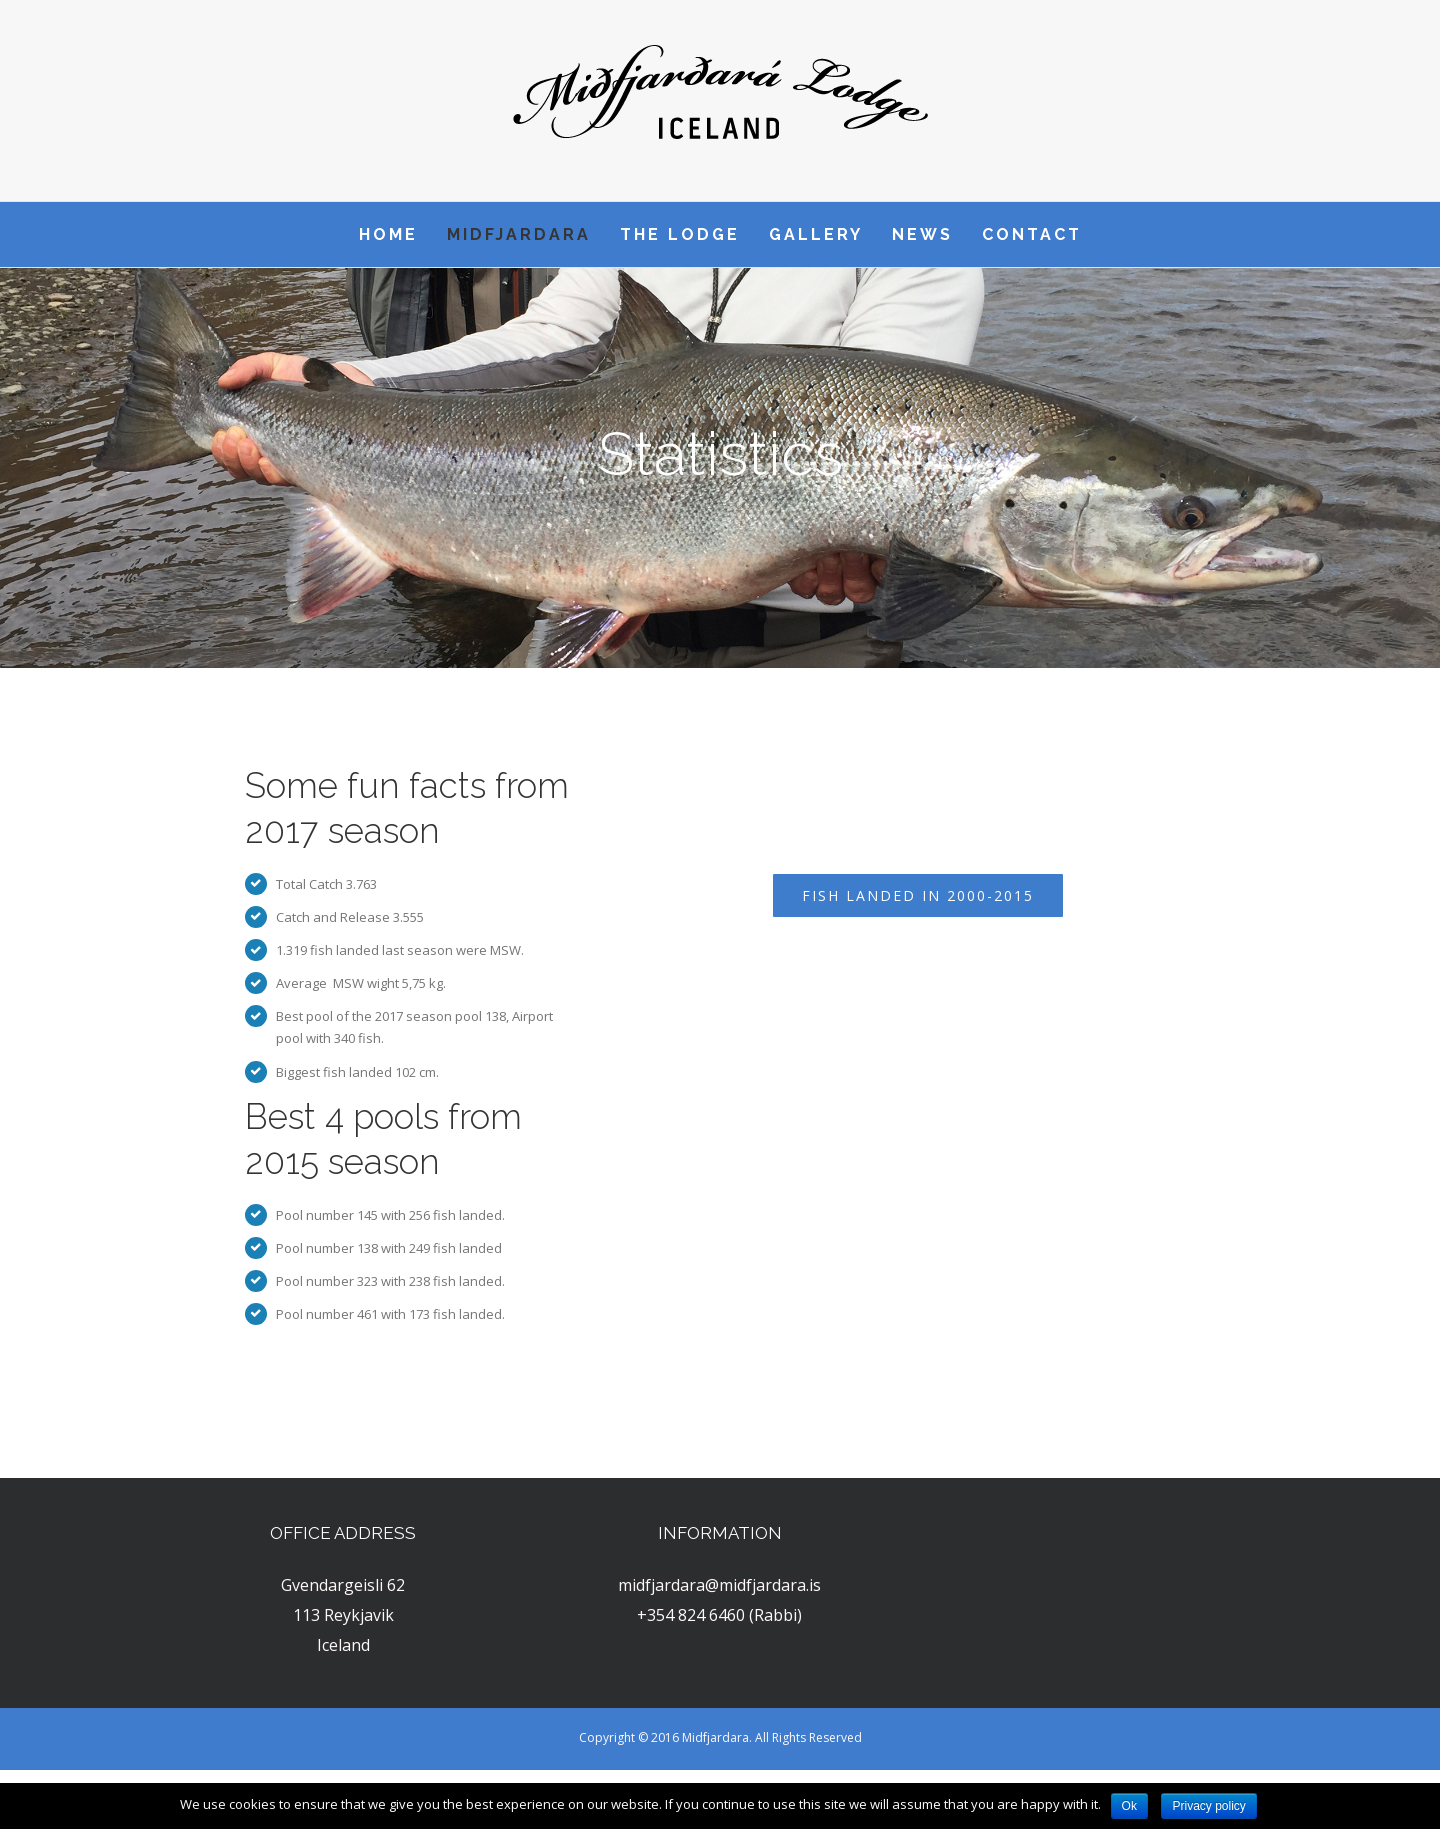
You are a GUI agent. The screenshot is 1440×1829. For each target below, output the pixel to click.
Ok (1129, 1806)
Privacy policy (1208, 1806)
